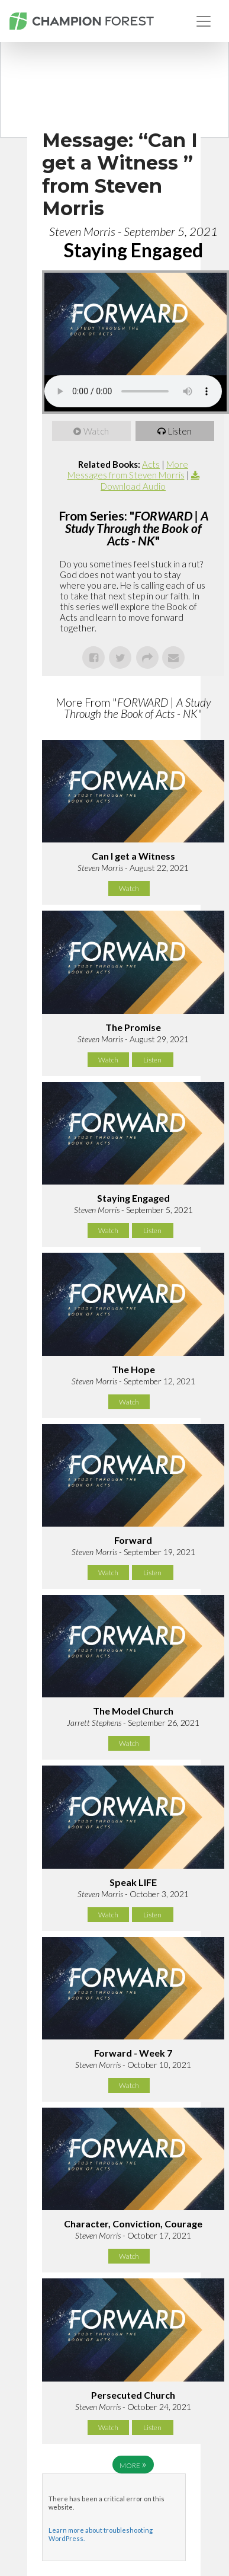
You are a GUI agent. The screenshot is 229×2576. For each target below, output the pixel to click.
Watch (96, 431)
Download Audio (133, 486)
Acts (151, 464)
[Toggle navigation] (204, 21)
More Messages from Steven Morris (128, 469)
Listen (180, 431)
